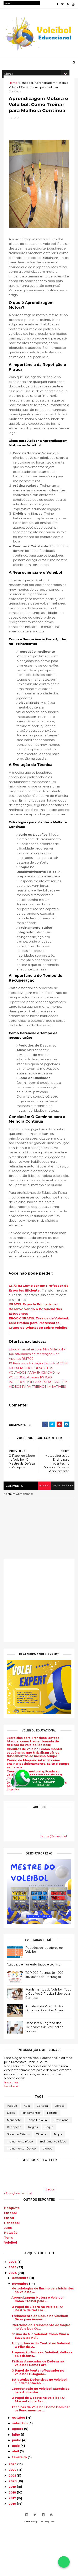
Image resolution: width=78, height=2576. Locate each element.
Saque (49, 2176)
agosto (18, 2478)
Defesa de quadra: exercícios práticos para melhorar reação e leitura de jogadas (37, 1837)
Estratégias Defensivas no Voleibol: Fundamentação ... (39, 2431)
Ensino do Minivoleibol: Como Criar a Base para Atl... (40, 2385)
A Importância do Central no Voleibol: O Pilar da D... (41, 2394)
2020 (13, 2531)
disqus (54, 1538)
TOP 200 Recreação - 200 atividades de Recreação (45, 2024)
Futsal (9, 2267)
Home (13, 88)
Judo (8, 2277)
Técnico (41, 2183)
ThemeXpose (46, 2570)
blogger (41, 1538)
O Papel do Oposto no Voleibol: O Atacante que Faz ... (38, 2449)
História (52, 2162)
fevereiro (20, 2506)
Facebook (11, 2136)
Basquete (12, 2257)
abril (16, 2501)
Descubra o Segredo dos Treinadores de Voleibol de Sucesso (45, 2077)
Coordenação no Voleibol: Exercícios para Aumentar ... (40, 2440)
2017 (13, 2547)
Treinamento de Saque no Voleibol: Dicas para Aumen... (39, 2367)
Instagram (11, 2132)
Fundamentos (30, 2162)
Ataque (12, 2155)
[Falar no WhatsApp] (64, 2562)
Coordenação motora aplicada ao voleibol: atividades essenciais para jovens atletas (35, 1825)
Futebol (10, 2262)
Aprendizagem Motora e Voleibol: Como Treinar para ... (37, 2349)
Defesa (59, 2155)
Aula (27, 2155)
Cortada (42, 2155)
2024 (13, 2322)
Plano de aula (37, 2169)
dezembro (20, 2327)
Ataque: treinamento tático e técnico (34, 2014)
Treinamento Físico (20, 2190)
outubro (19, 2467)
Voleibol (10, 2292)
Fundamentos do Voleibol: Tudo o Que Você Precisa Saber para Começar (45, 2043)
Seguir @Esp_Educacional (29, 2241)
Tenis (8, 2287)
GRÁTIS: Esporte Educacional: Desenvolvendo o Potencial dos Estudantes (36, 1356)
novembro (20, 2333)
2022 (13, 2519)
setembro (20, 2473)
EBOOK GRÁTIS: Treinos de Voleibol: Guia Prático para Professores (31, 1370)
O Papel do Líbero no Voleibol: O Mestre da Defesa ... (37, 2358)
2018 (13, 2542)
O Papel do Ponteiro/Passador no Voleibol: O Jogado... (37, 2421)
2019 (13, 2536)
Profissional (61, 2169)
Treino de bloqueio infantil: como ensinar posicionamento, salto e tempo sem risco (38, 1814)
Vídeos (47, 2198)
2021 (13, 2525)
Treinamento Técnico (21, 2198)
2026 (13, 2311)
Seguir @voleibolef (54, 1887)
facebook (66, 1538)
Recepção (14, 2176)
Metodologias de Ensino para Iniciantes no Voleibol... (42, 2339)
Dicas (11, 2162)
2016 (13, 2553)
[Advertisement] (39, 1653)
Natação (10, 2282)
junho (17, 2490)
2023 (13, 2514)
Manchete (14, 2169)
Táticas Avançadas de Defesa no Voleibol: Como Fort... (37, 2412)
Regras (33, 2176)
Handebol (12, 2272)
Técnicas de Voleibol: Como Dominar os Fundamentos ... (40, 2458)
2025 (13, 2317)
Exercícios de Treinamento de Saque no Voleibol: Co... (40, 2376)
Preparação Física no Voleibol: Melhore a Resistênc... (42, 2403)
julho (16, 2484)
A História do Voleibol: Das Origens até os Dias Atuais (45, 2058)
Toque (58, 2183)
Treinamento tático (53, 2190)
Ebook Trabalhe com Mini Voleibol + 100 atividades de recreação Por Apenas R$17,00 (37, 1406)
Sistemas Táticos (18, 2183)
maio (16, 2495)
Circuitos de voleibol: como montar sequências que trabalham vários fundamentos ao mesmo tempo (35, 1803)
